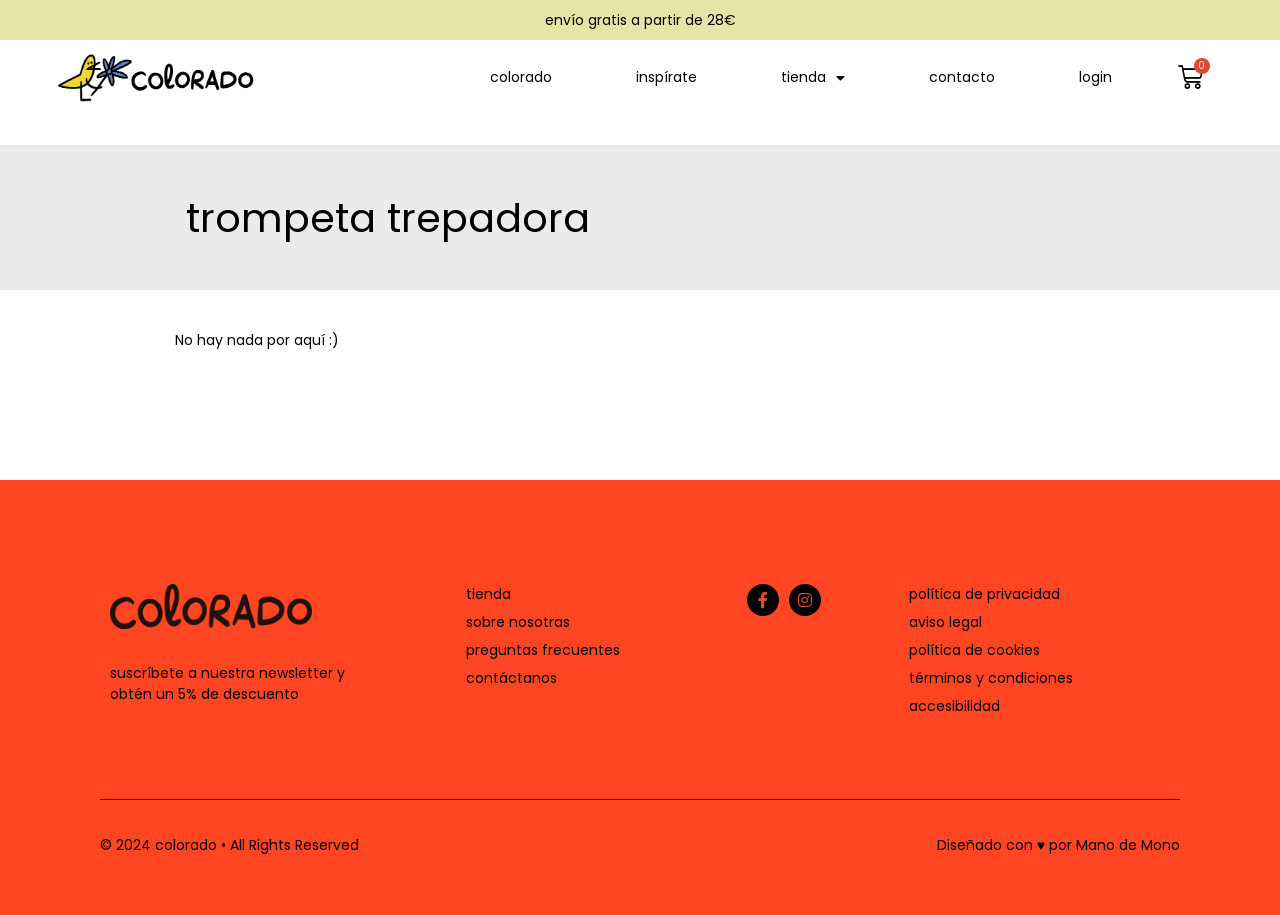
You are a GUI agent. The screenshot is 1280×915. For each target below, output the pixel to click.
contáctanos (511, 678)
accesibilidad (954, 706)
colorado (521, 77)
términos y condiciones (991, 678)
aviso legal (945, 622)
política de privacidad (984, 594)
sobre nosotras (518, 622)
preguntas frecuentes (543, 650)
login (1095, 77)
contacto (962, 77)
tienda (813, 78)
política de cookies (974, 650)
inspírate (666, 77)
